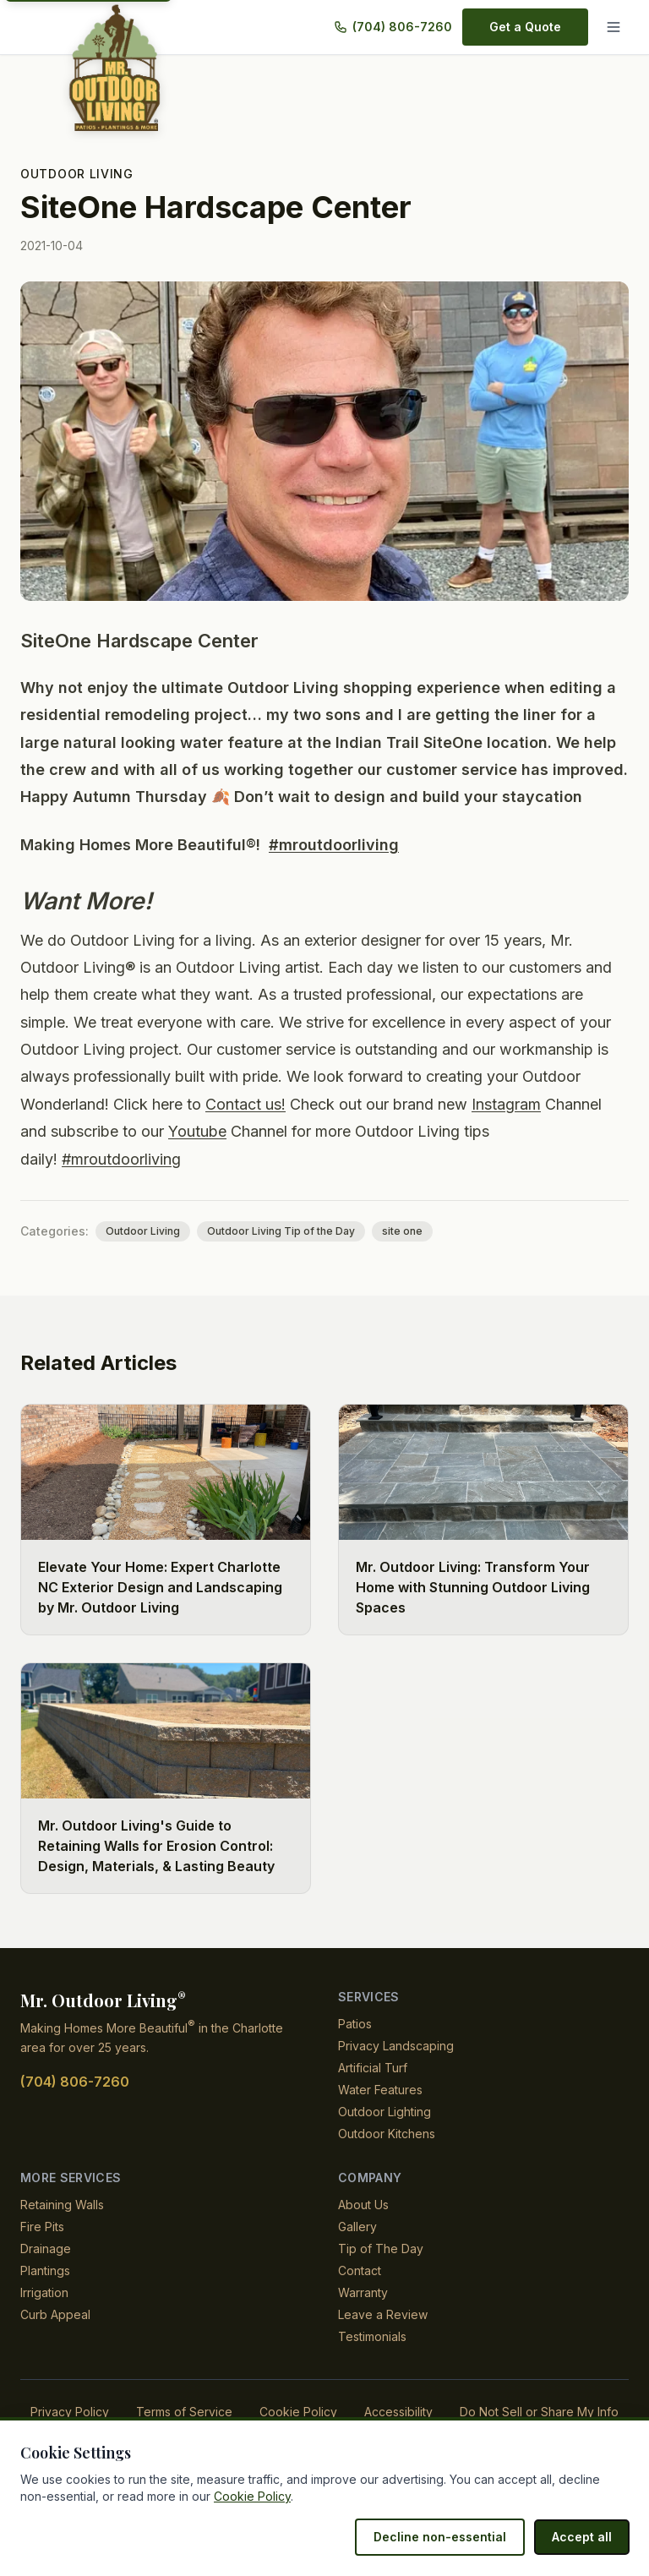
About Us (364, 2204)
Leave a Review (381, 2314)
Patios (355, 2024)
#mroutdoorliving (328, 845)
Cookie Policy (297, 2411)
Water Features (380, 2089)
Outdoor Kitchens (387, 2133)
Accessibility (397, 2411)
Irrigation (45, 2292)
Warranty (364, 2292)
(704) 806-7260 (401, 26)
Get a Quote (527, 26)
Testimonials (372, 2336)
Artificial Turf (374, 2067)
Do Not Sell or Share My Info (539, 2411)
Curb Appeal (55, 2314)
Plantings (46, 2270)
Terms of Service (184, 2411)
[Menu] (613, 27)
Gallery (358, 2226)
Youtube (202, 1131)
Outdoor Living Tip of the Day (272, 1231)
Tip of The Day (379, 2248)
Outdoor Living (75, 173)
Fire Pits (42, 2226)
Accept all (583, 2537)
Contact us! (251, 1104)
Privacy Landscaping (396, 2045)
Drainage (45, 2248)
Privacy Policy (70, 2411)
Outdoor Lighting (385, 2111)
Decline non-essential (447, 2537)
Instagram (519, 1104)
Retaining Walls (62, 2204)
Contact (360, 2270)
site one (389, 1231)
